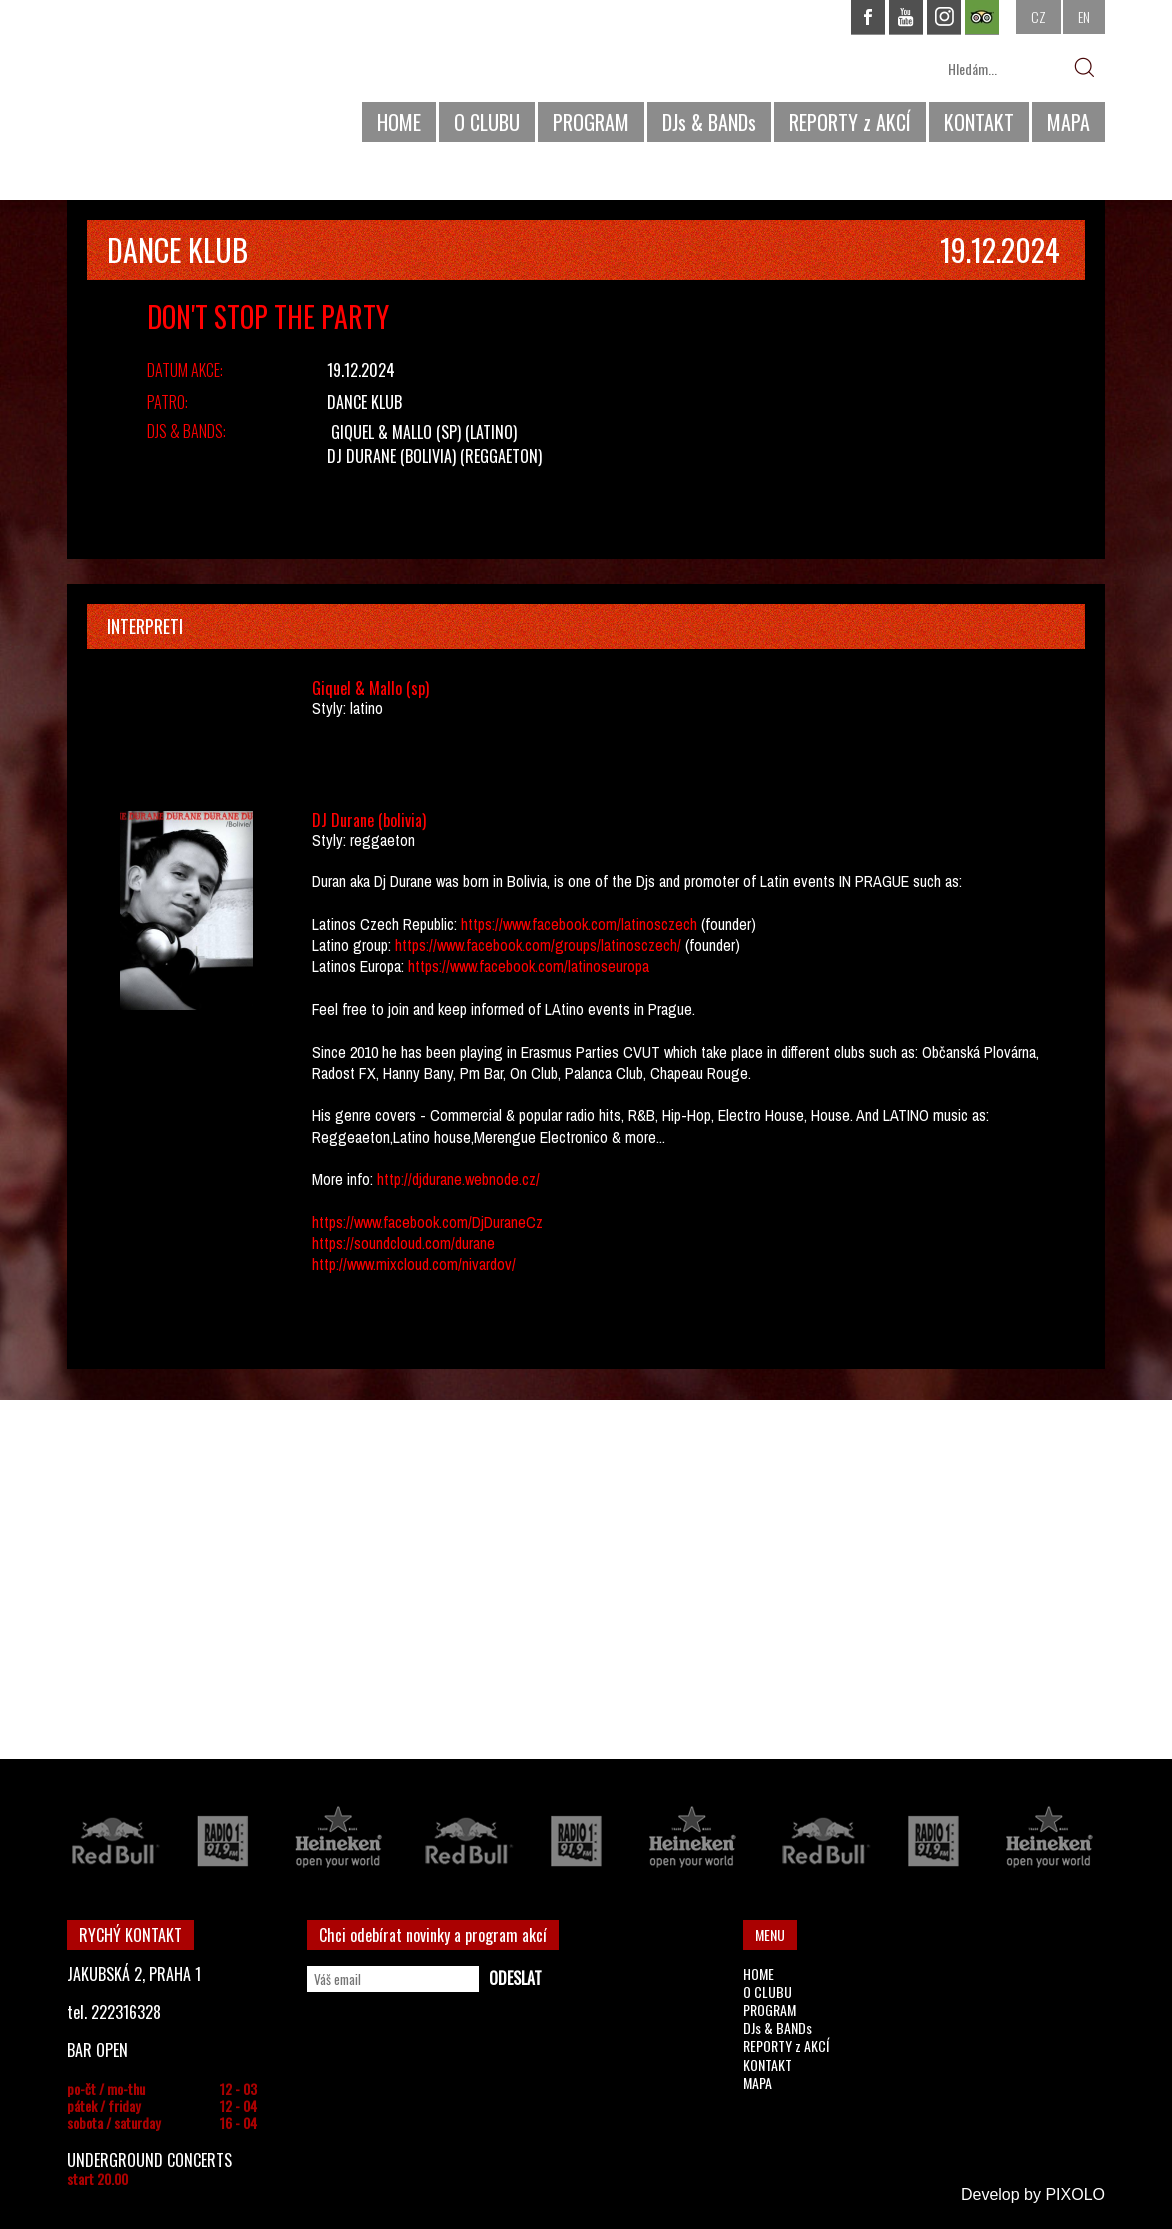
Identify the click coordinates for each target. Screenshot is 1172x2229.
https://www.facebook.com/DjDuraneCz (427, 1222)
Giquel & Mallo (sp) (396, 432)
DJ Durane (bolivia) (391, 456)
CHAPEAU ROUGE (176, 78)
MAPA (1068, 122)
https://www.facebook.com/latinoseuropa (528, 966)
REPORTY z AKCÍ (850, 122)
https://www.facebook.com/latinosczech (579, 924)
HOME (399, 122)
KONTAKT (979, 122)
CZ (1038, 16)
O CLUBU (487, 122)
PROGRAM (591, 122)
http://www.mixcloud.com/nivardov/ (414, 1264)
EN (1084, 16)
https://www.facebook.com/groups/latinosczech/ (536, 945)
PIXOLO (1075, 2194)
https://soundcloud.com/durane (403, 1243)
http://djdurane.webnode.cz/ (458, 1179)
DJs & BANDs (709, 122)
